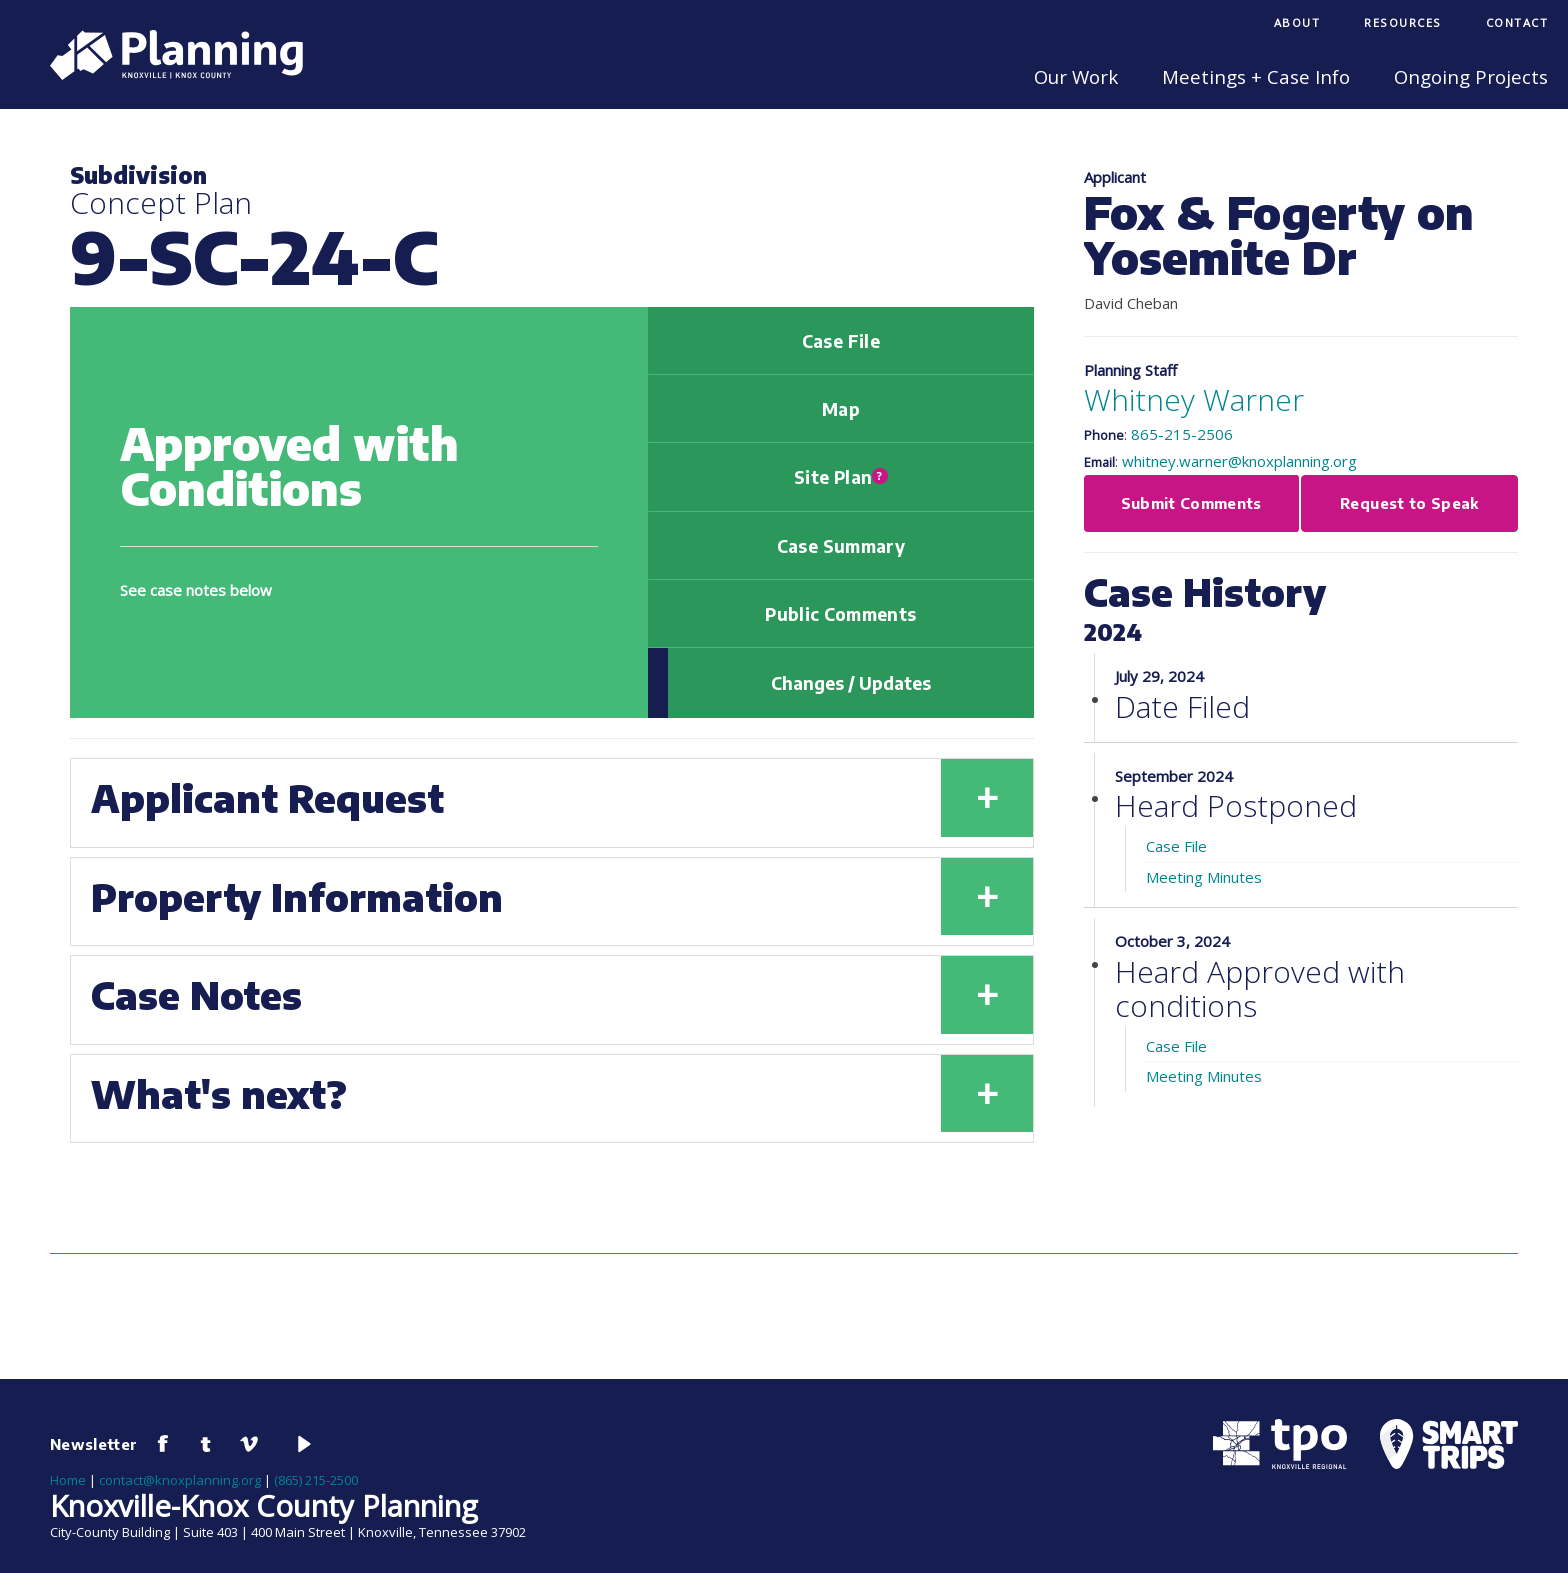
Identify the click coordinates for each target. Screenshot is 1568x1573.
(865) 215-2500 (316, 1480)
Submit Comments (1191, 503)
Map (841, 409)
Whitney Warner (1194, 399)
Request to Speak (1409, 503)
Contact (1517, 22)
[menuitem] (1297, 24)
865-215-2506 (1182, 434)
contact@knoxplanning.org (180, 1480)
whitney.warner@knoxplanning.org (1239, 461)
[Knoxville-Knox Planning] (166, 74)
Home (68, 1480)
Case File (841, 341)
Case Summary (841, 546)
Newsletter (94, 1444)
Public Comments (840, 614)
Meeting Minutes (1204, 877)
